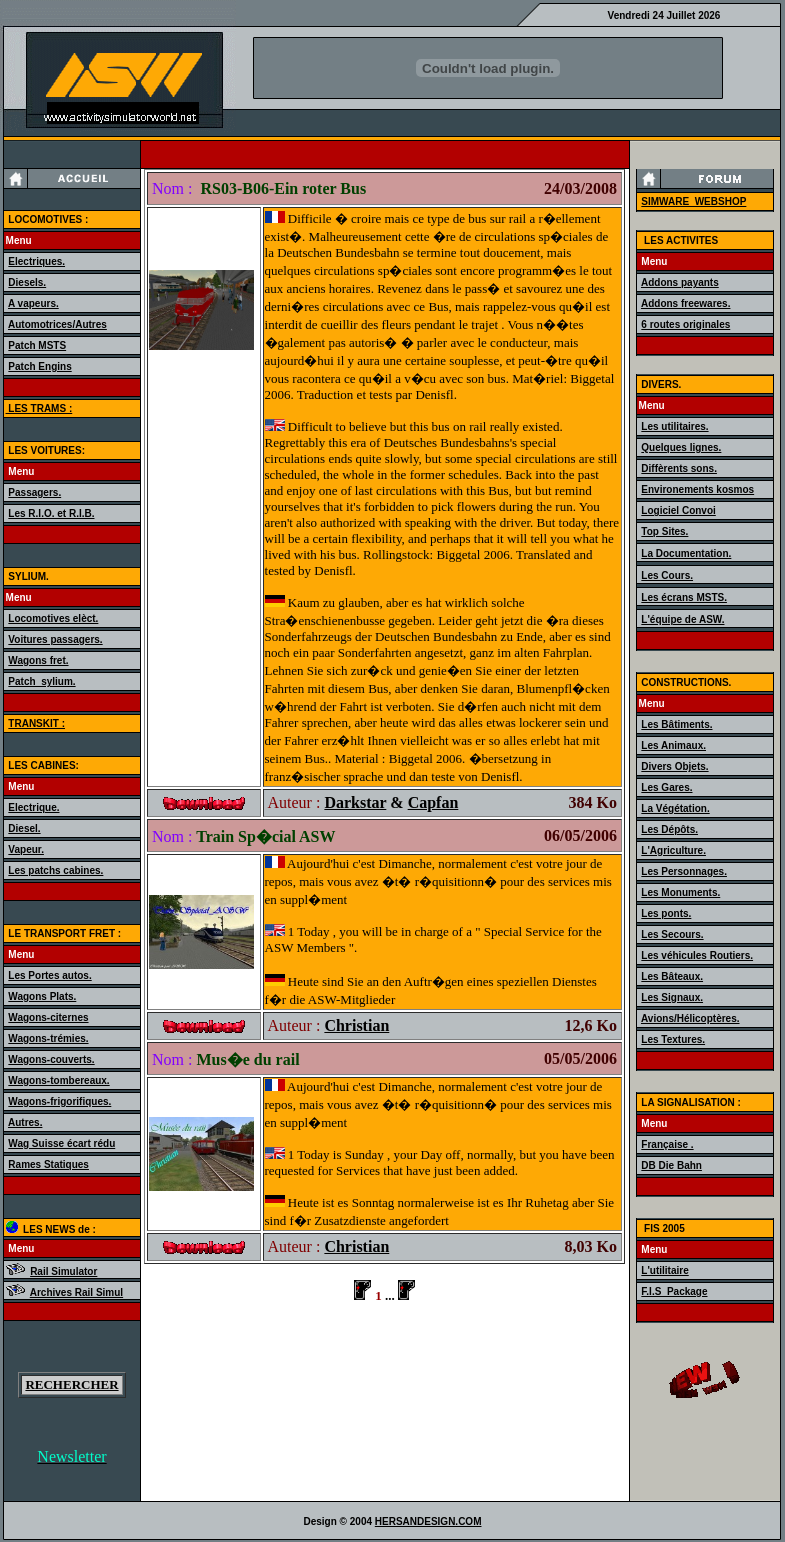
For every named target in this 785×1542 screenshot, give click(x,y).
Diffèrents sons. (679, 468)
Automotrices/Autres (57, 324)
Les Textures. (673, 1039)
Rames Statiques (48, 1164)
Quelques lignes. (681, 447)
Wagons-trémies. (48, 1038)
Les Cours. (667, 575)
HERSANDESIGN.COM (428, 1521)
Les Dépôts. (669, 829)
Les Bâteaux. (672, 976)
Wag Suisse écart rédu (61, 1143)
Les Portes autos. (49, 975)
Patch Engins (39, 366)
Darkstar (355, 802)
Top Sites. (664, 531)
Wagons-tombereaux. (58, 1080)
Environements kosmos (697, 489)
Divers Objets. (674, 766)
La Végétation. (675, 808)
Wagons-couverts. (51, 1059)
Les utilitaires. (674, 426)
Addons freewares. (685, 303)
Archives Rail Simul (76, 1292)
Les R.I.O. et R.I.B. (51, 513)
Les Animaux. (673, 745)
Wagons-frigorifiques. (59, 1101)
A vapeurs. (33, 303)
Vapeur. (26, 849)
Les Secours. (672, 934)
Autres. (25, 1122)
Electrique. (33, 807)
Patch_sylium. (41, 681)
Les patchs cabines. (55, 870)
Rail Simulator (63, 1271)
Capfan (433, 802)
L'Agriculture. (673, 850)
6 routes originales (685, 324)
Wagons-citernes (48, 1017)
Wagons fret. (38, 660)
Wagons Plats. (42, 996)
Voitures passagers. (55, 639)
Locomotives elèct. (53, 618)
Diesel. (24, 828)
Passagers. (34, 492)
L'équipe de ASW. (682, 619)
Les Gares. (666, 787)
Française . (667, 1144)
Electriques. (36, 261)
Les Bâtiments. (676, 724)
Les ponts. (666, 913)
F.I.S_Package (674, 1291)
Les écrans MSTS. (684, 597)
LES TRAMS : (39, 408)
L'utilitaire (664, 1270)
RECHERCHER (71, 1384)
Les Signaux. (672, 997)
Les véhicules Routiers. (697, 955)
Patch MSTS (37, 345)
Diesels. (27, 282)
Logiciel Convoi (678, 510)
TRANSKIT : (36, 723)
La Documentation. (686, 553)
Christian (356, 1025)
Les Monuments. (680, 892)
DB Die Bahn (671, 1165)
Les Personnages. (684, 871)
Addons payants (680, 282)
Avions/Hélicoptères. (690, 1018)
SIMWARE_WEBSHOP (693, 201)
